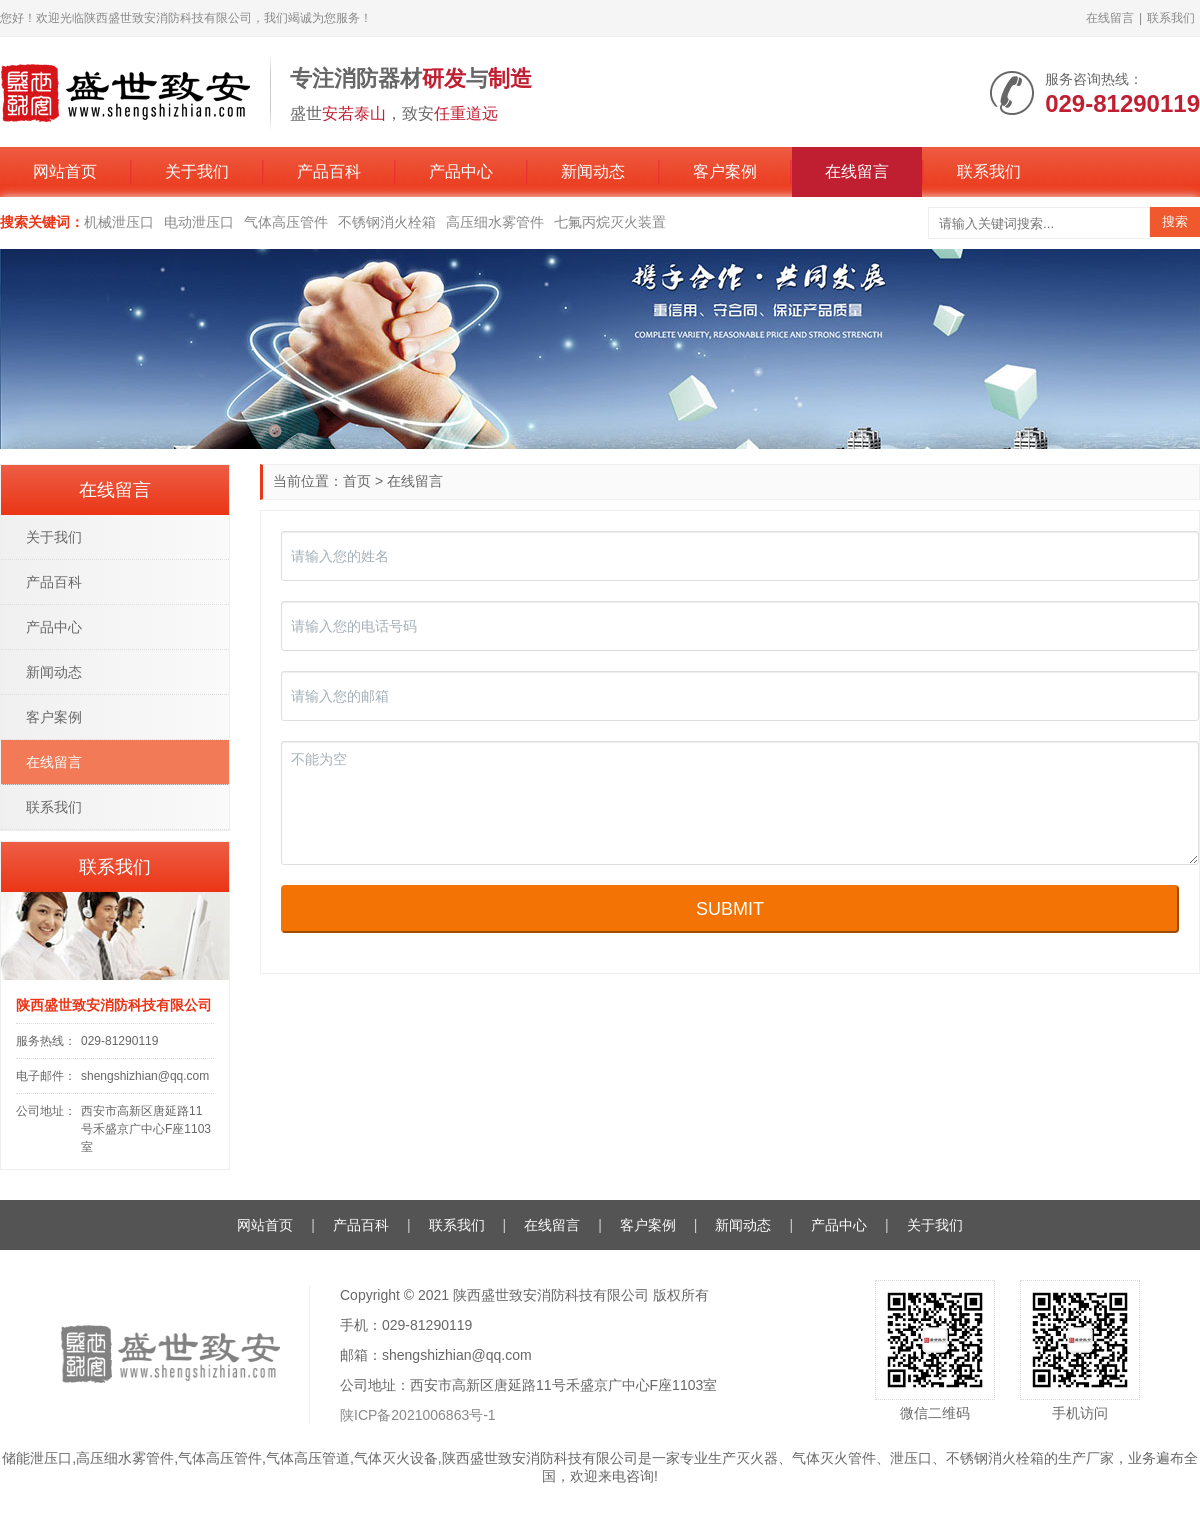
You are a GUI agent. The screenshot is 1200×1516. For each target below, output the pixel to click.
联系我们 (1171, 18)
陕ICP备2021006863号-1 (418, 1415)
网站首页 (65, 171)
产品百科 (329, 171)
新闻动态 (593, 171)
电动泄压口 (199, 222)
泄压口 (911, 1458)
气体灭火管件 (834, 1458)
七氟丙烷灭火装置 (610, 222)
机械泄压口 (119, 222)
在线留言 (1110, 18)
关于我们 (197, 171)
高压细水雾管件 (495, 222)
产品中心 (461, 171)
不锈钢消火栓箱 (387, 222)
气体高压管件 (286, 222)
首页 (357, 481)
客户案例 (725, 171)
